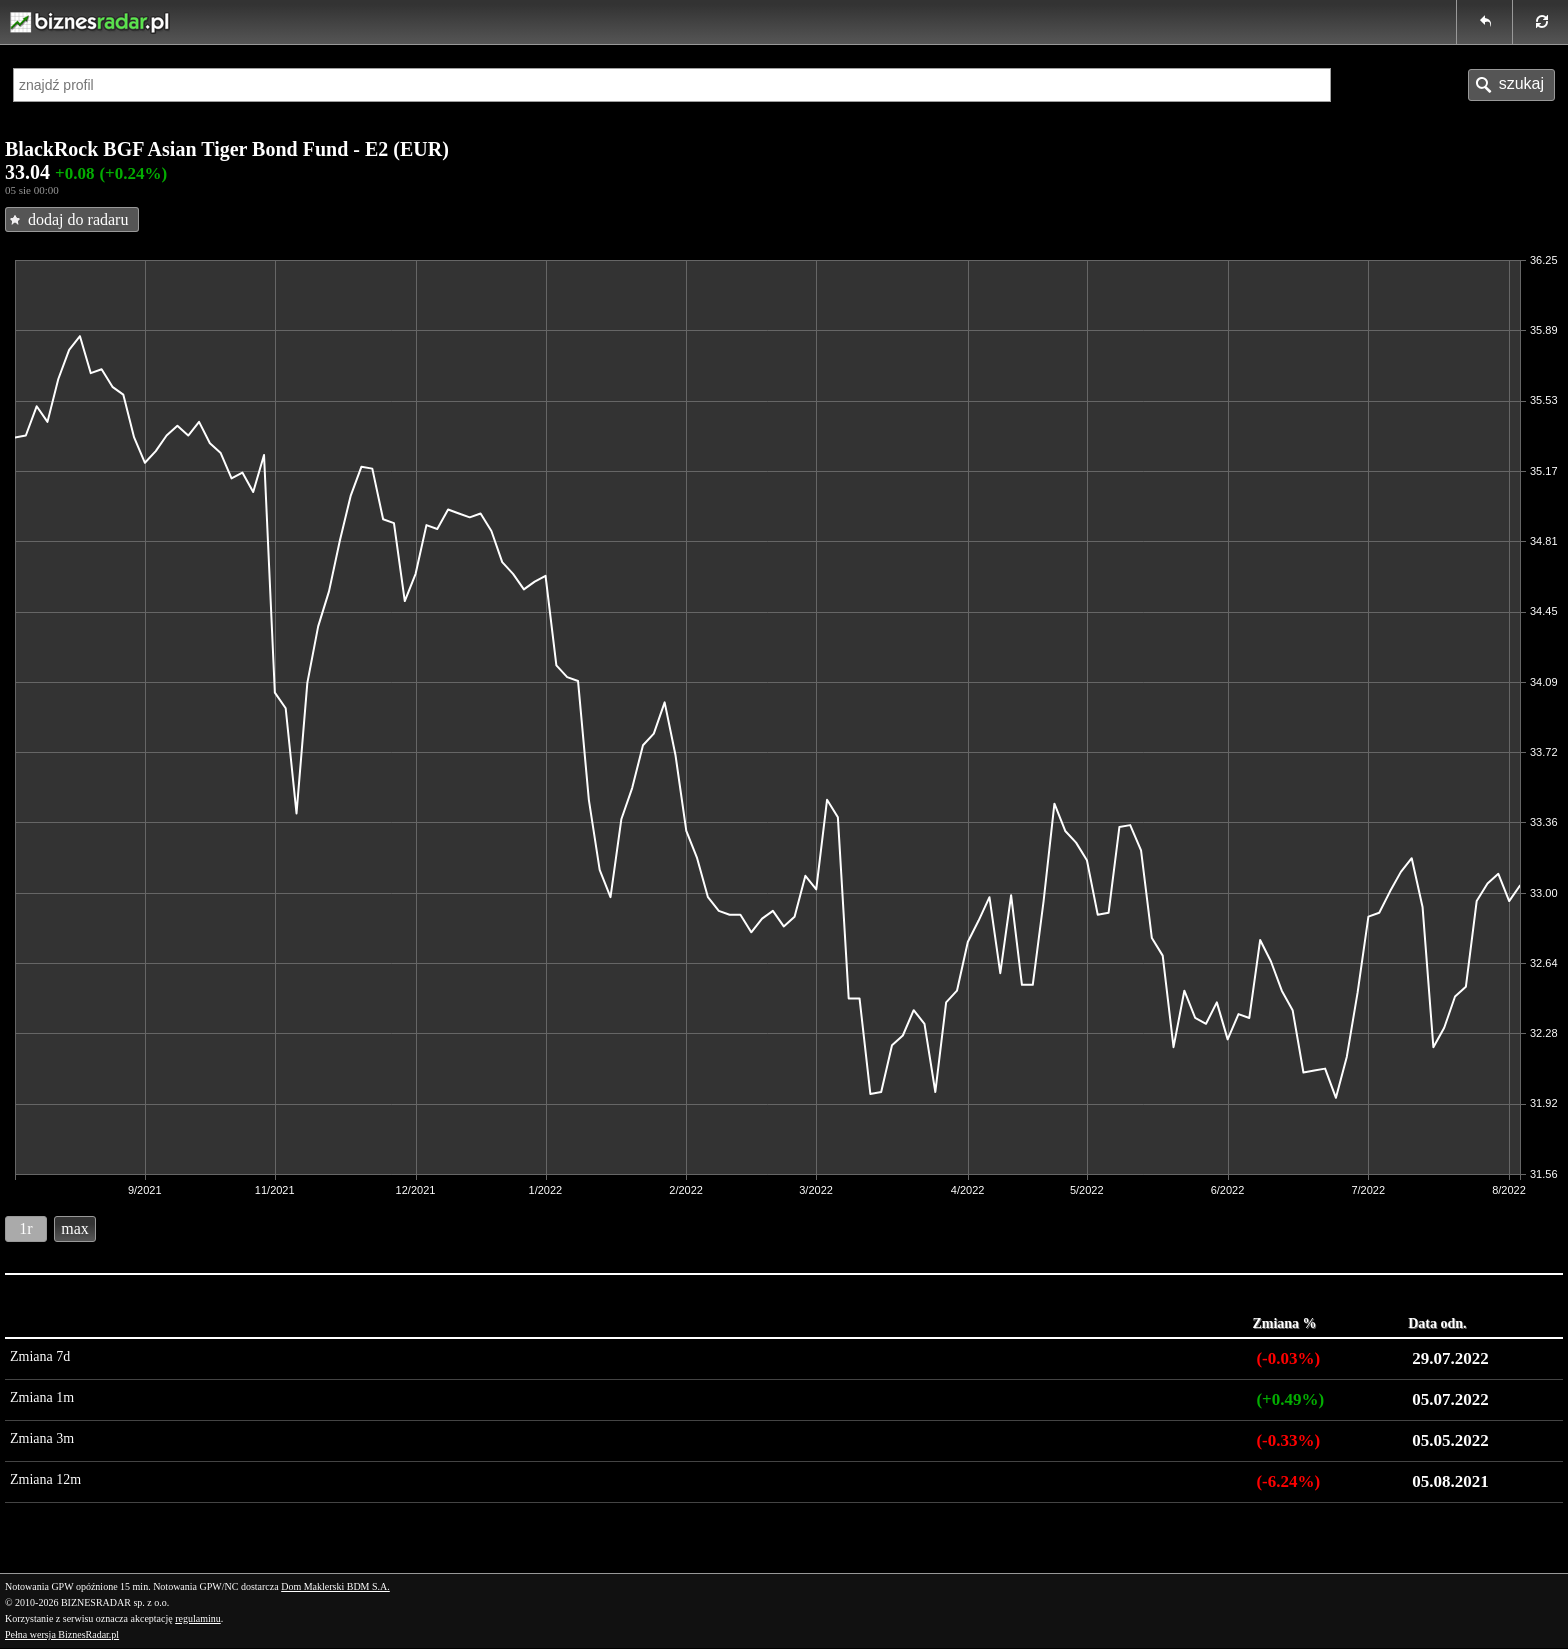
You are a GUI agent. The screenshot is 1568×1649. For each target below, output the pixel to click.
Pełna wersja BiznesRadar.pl (62, 1634)
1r (25, 1228)
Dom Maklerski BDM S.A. (335, 1586)
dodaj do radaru (78, 219)
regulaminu (198, 1618)
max (75, 1228)
